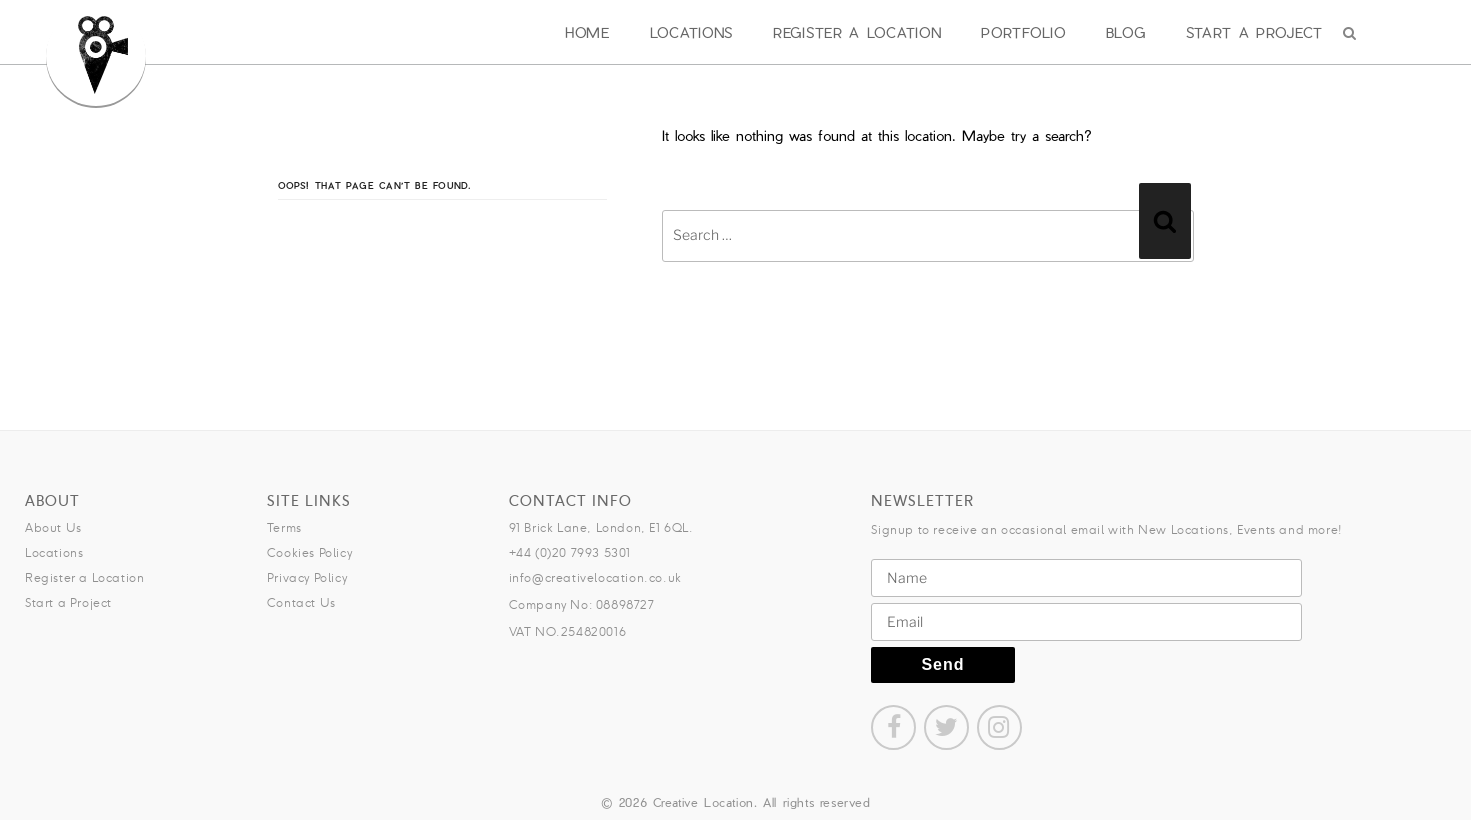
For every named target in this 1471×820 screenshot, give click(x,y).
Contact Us (301, 602)
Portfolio (1023, 32)
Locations (691, 32)
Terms (284, 527)
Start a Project (1255, 32)
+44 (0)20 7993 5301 (570, 552)
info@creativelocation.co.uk (595, 577)
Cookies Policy (309, 552)
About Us (53, 527)
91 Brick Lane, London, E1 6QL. (601, 527)
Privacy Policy (307, 577)
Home (587, 32)
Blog (1126, 32)
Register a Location (857, 32)
